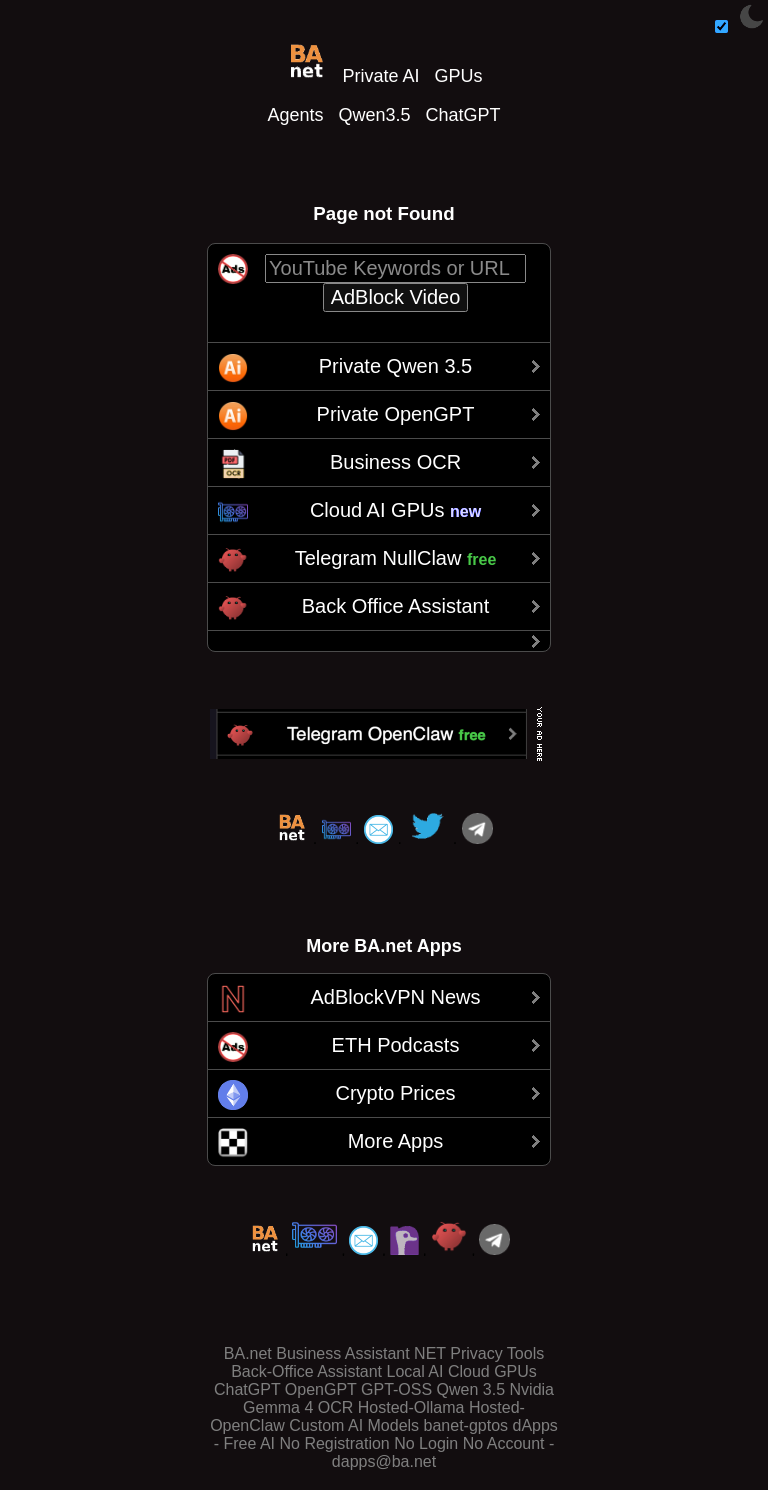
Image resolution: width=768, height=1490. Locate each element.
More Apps (396, 1141)
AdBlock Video (396, 297)
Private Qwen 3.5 (395, 366)
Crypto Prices (395, 1093)
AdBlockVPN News (395, 997)
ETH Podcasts (396, 1045)
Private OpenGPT (396, 414)
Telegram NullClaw (396, 558)
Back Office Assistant (396, 606)
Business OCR (395, 462)
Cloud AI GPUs (395, 510)
